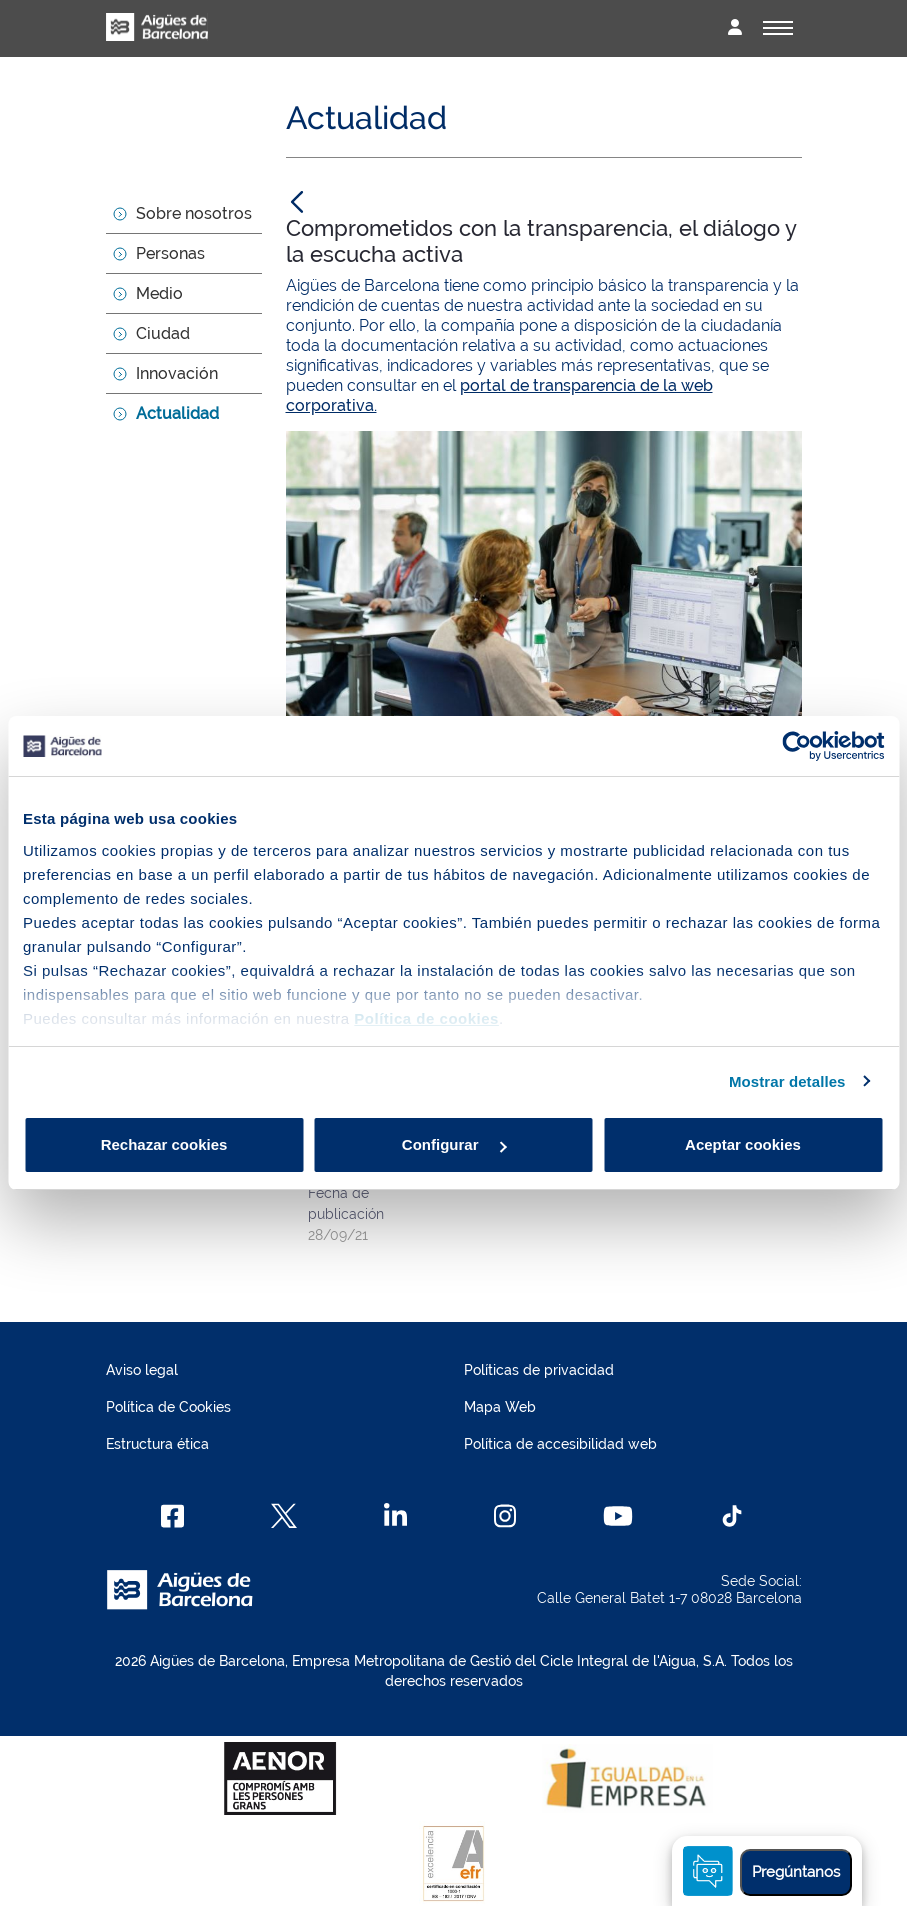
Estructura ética (157, 1444)
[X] (284, 1516)
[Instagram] (505, 1516)
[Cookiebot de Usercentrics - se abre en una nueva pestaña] (796, 746)
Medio (159, 293)
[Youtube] (617, 1516)
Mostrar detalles (787, 1081)
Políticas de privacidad (539, 1370)
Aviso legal (142, 1370)
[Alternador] (778, 28)
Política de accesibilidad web (560, 1444)
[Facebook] (172, 1516)
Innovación (177, 373)
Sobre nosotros (194, 213)
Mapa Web (500, 1407)
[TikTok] (732, 1516)
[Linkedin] (395, 1516)
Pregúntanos (796, 1872)
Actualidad (177, 413)
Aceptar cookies (743, 1144)
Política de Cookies (168, 1407)
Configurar (454, 1144)
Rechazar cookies (164, 1144)
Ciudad (163, 333)
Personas (170, 253)
